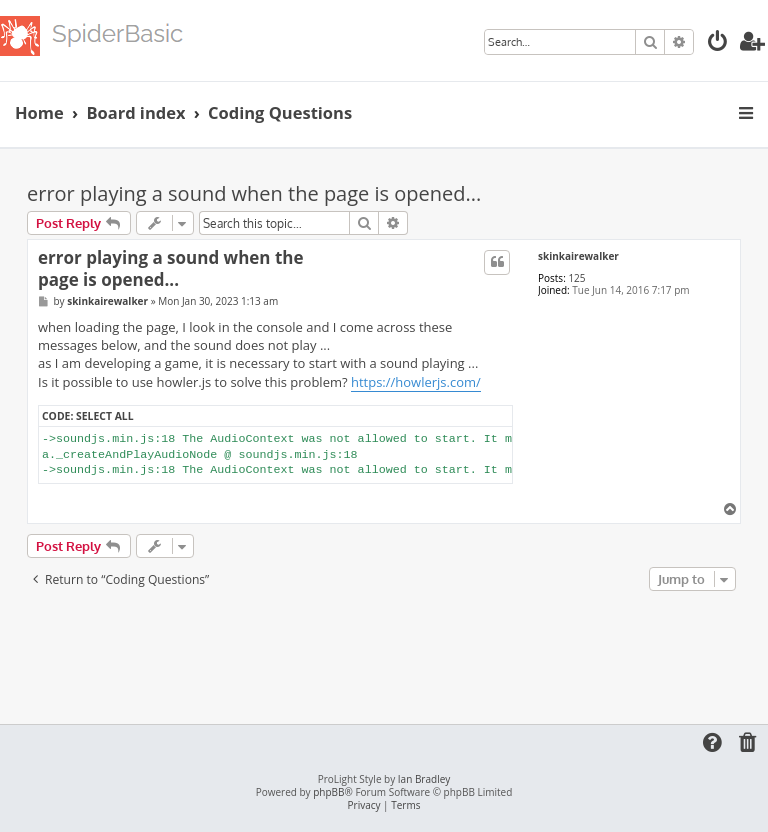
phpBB (328, 792)
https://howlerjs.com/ (416, 382)
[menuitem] (718, 43)
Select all (104, 416)
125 (576, 278)
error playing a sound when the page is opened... (254, 193)
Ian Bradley (424, 779)
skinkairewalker (578, 256)
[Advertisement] (391, 651)
